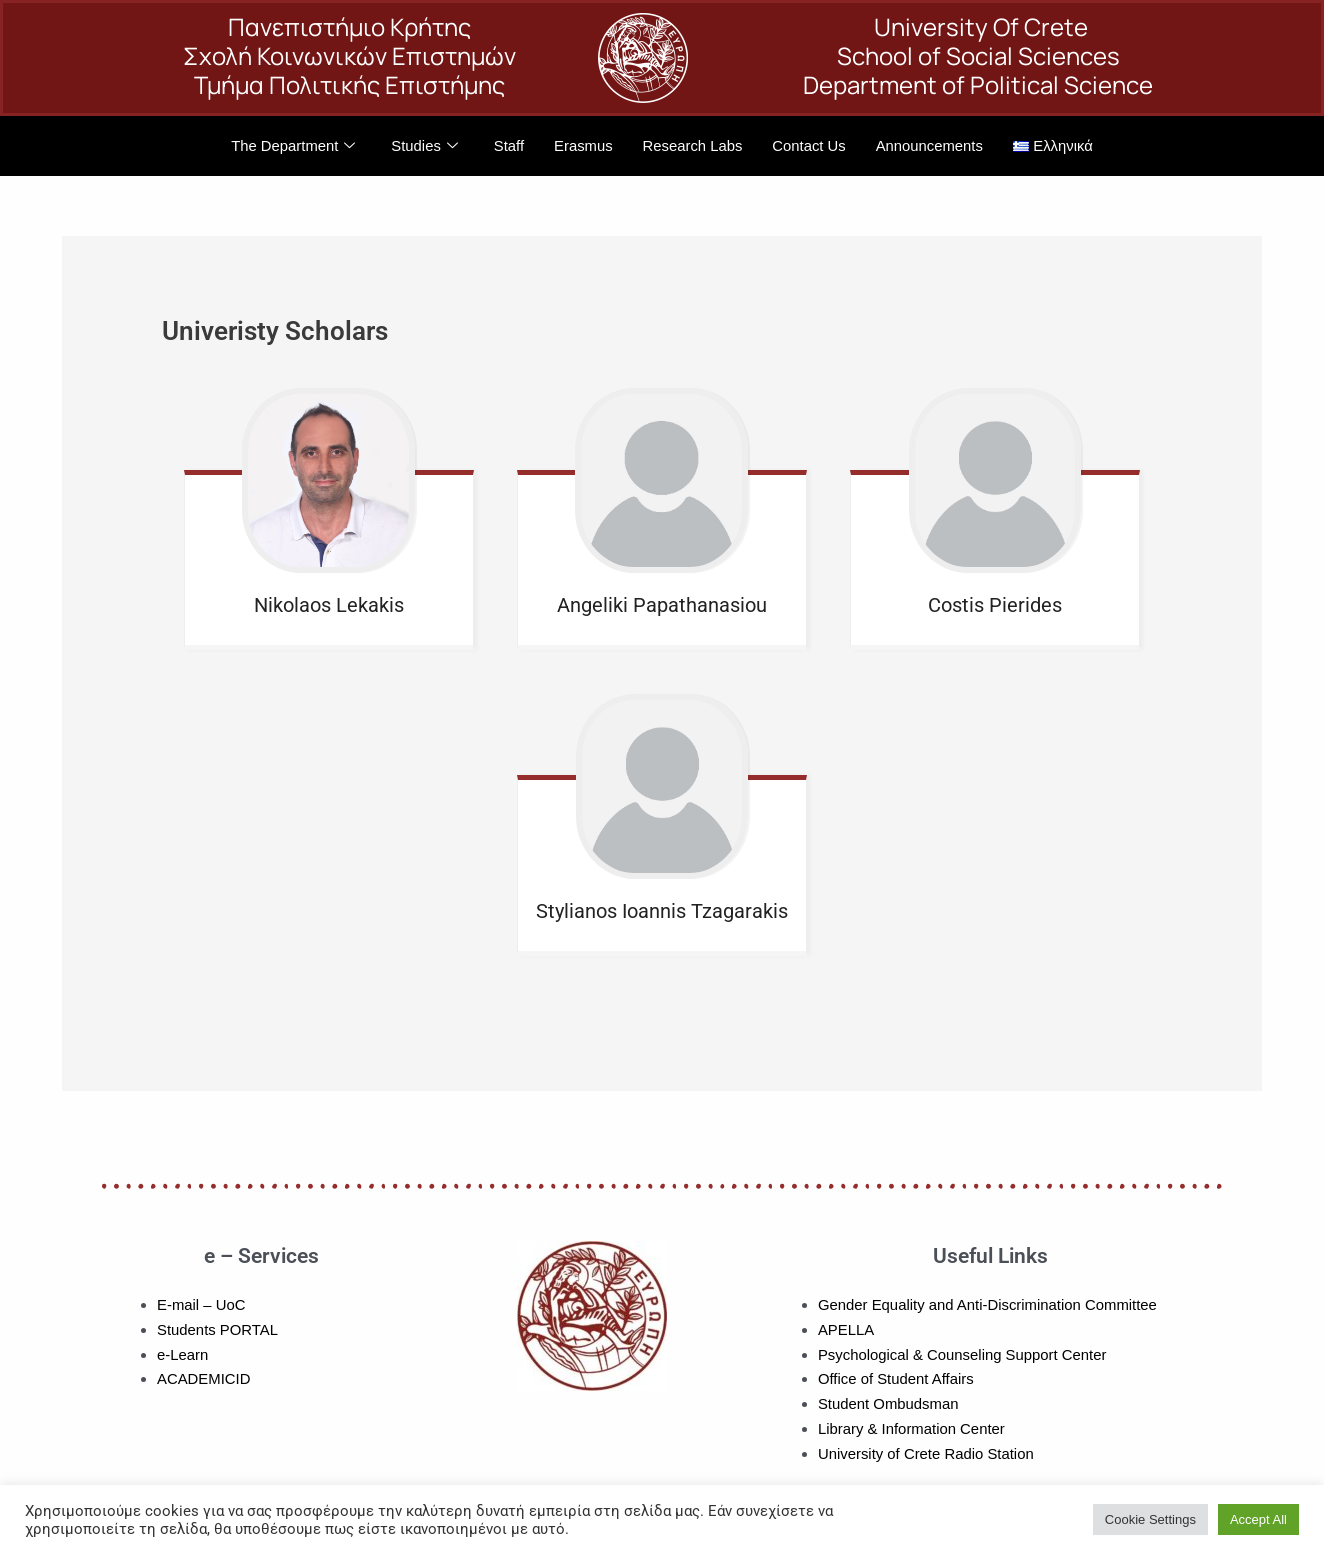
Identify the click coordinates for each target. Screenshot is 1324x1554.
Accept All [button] (1258, 1519)
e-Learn (183, 1354)
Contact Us (810, 145)
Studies (422, 146)
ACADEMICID (204, 1378)
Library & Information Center (912, 1428)
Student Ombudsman (889, 1403)
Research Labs (692, 145)
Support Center (1058, 1354)
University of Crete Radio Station (927, 1453)
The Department (290, 146)
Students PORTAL (218, 1329)
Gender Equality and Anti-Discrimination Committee (989, 1304)
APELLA (846, 1329)
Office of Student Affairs (896, 1378)
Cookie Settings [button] (1150, 1519)
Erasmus (582, 145)
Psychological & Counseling (910, 1354)
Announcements (931, 145)
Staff (507, 145)
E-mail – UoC (201, 1304)
